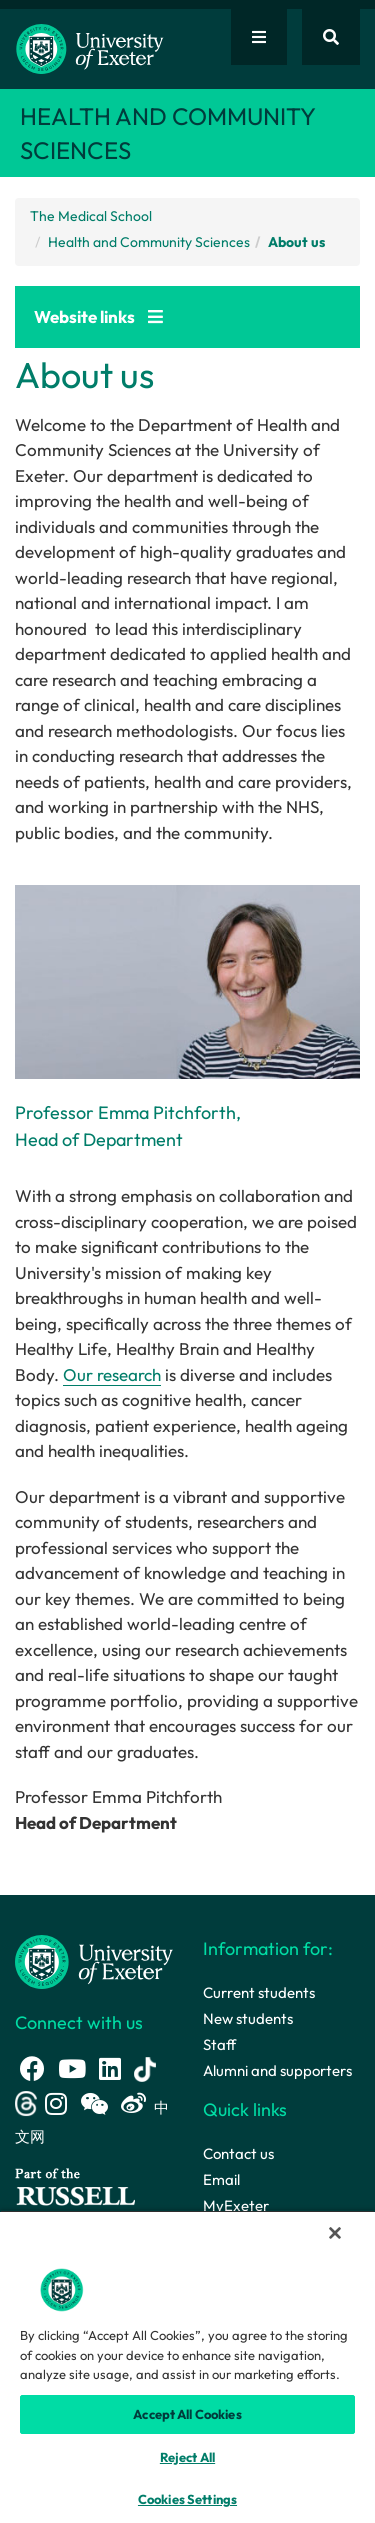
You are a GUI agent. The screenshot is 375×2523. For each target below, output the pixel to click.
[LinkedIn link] (110, 2068)
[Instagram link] (56, 2103)
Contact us (238, 2153)
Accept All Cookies (187, 2414)
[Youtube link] (72, 2068)
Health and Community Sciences (149, 242)
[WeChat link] (94, 2103)
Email (221, 2179)
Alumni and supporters (277, 2070)
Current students (259, 1992)
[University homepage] (94, 1960)
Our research (112, 1374)
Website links (98, 316)
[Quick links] (259, 37)
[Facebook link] (32, 2068)
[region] (187, 2366)
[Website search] (331, 37)
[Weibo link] (133, 2103)
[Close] (335, 2233)
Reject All (187, 2457)
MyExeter (236, 2205)
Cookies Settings (187, 2499)
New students (248, 2018)
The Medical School (91, 216)
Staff (219, 2044)
